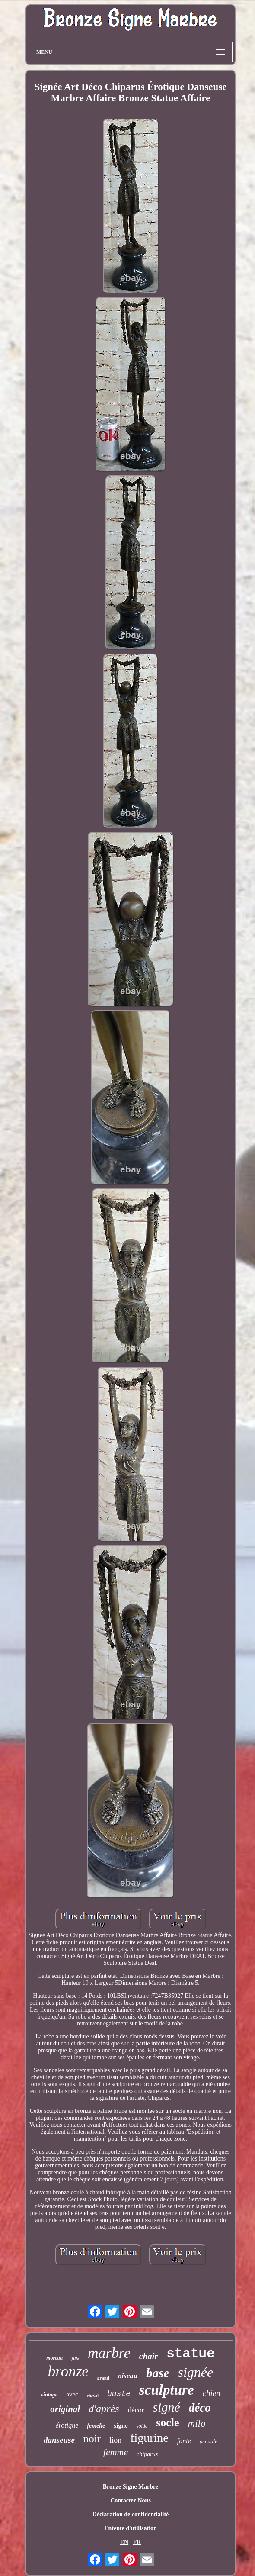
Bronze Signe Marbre (131, 2486)
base (157, 2373)
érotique (67, 2425)
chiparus (147, 2454)
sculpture (166, 2390)
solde (142, 2426)
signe (121, 2425)
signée (195, 2372)
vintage (49, 2394)
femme (115, 2452)
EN (124, 2542)
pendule (208, 2441)
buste (119, 2393)
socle (167, 2422)
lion (115, 2440)
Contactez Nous (130, 2500)
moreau (54, 2358)
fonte (184, 2440)
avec (72, 2394)
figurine (149, 2437)
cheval (93, 2395)
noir (92, 2438)
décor (136, 2410)
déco (200, 2407)
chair (148, 2356)
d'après (104, 2408)
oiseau (127, 2376)
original (65, 2409)
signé (166, 2407)
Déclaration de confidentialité (130, 2514)
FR (137, 2542)
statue (190, 2353)
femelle (96, 2425)
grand (103, 2377)
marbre (109, 2353)
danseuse (59, 2439)
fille (75, 2358)
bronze (68, 2371)
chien (211, 2393)
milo (197, 2423)
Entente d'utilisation (130, 2528)
